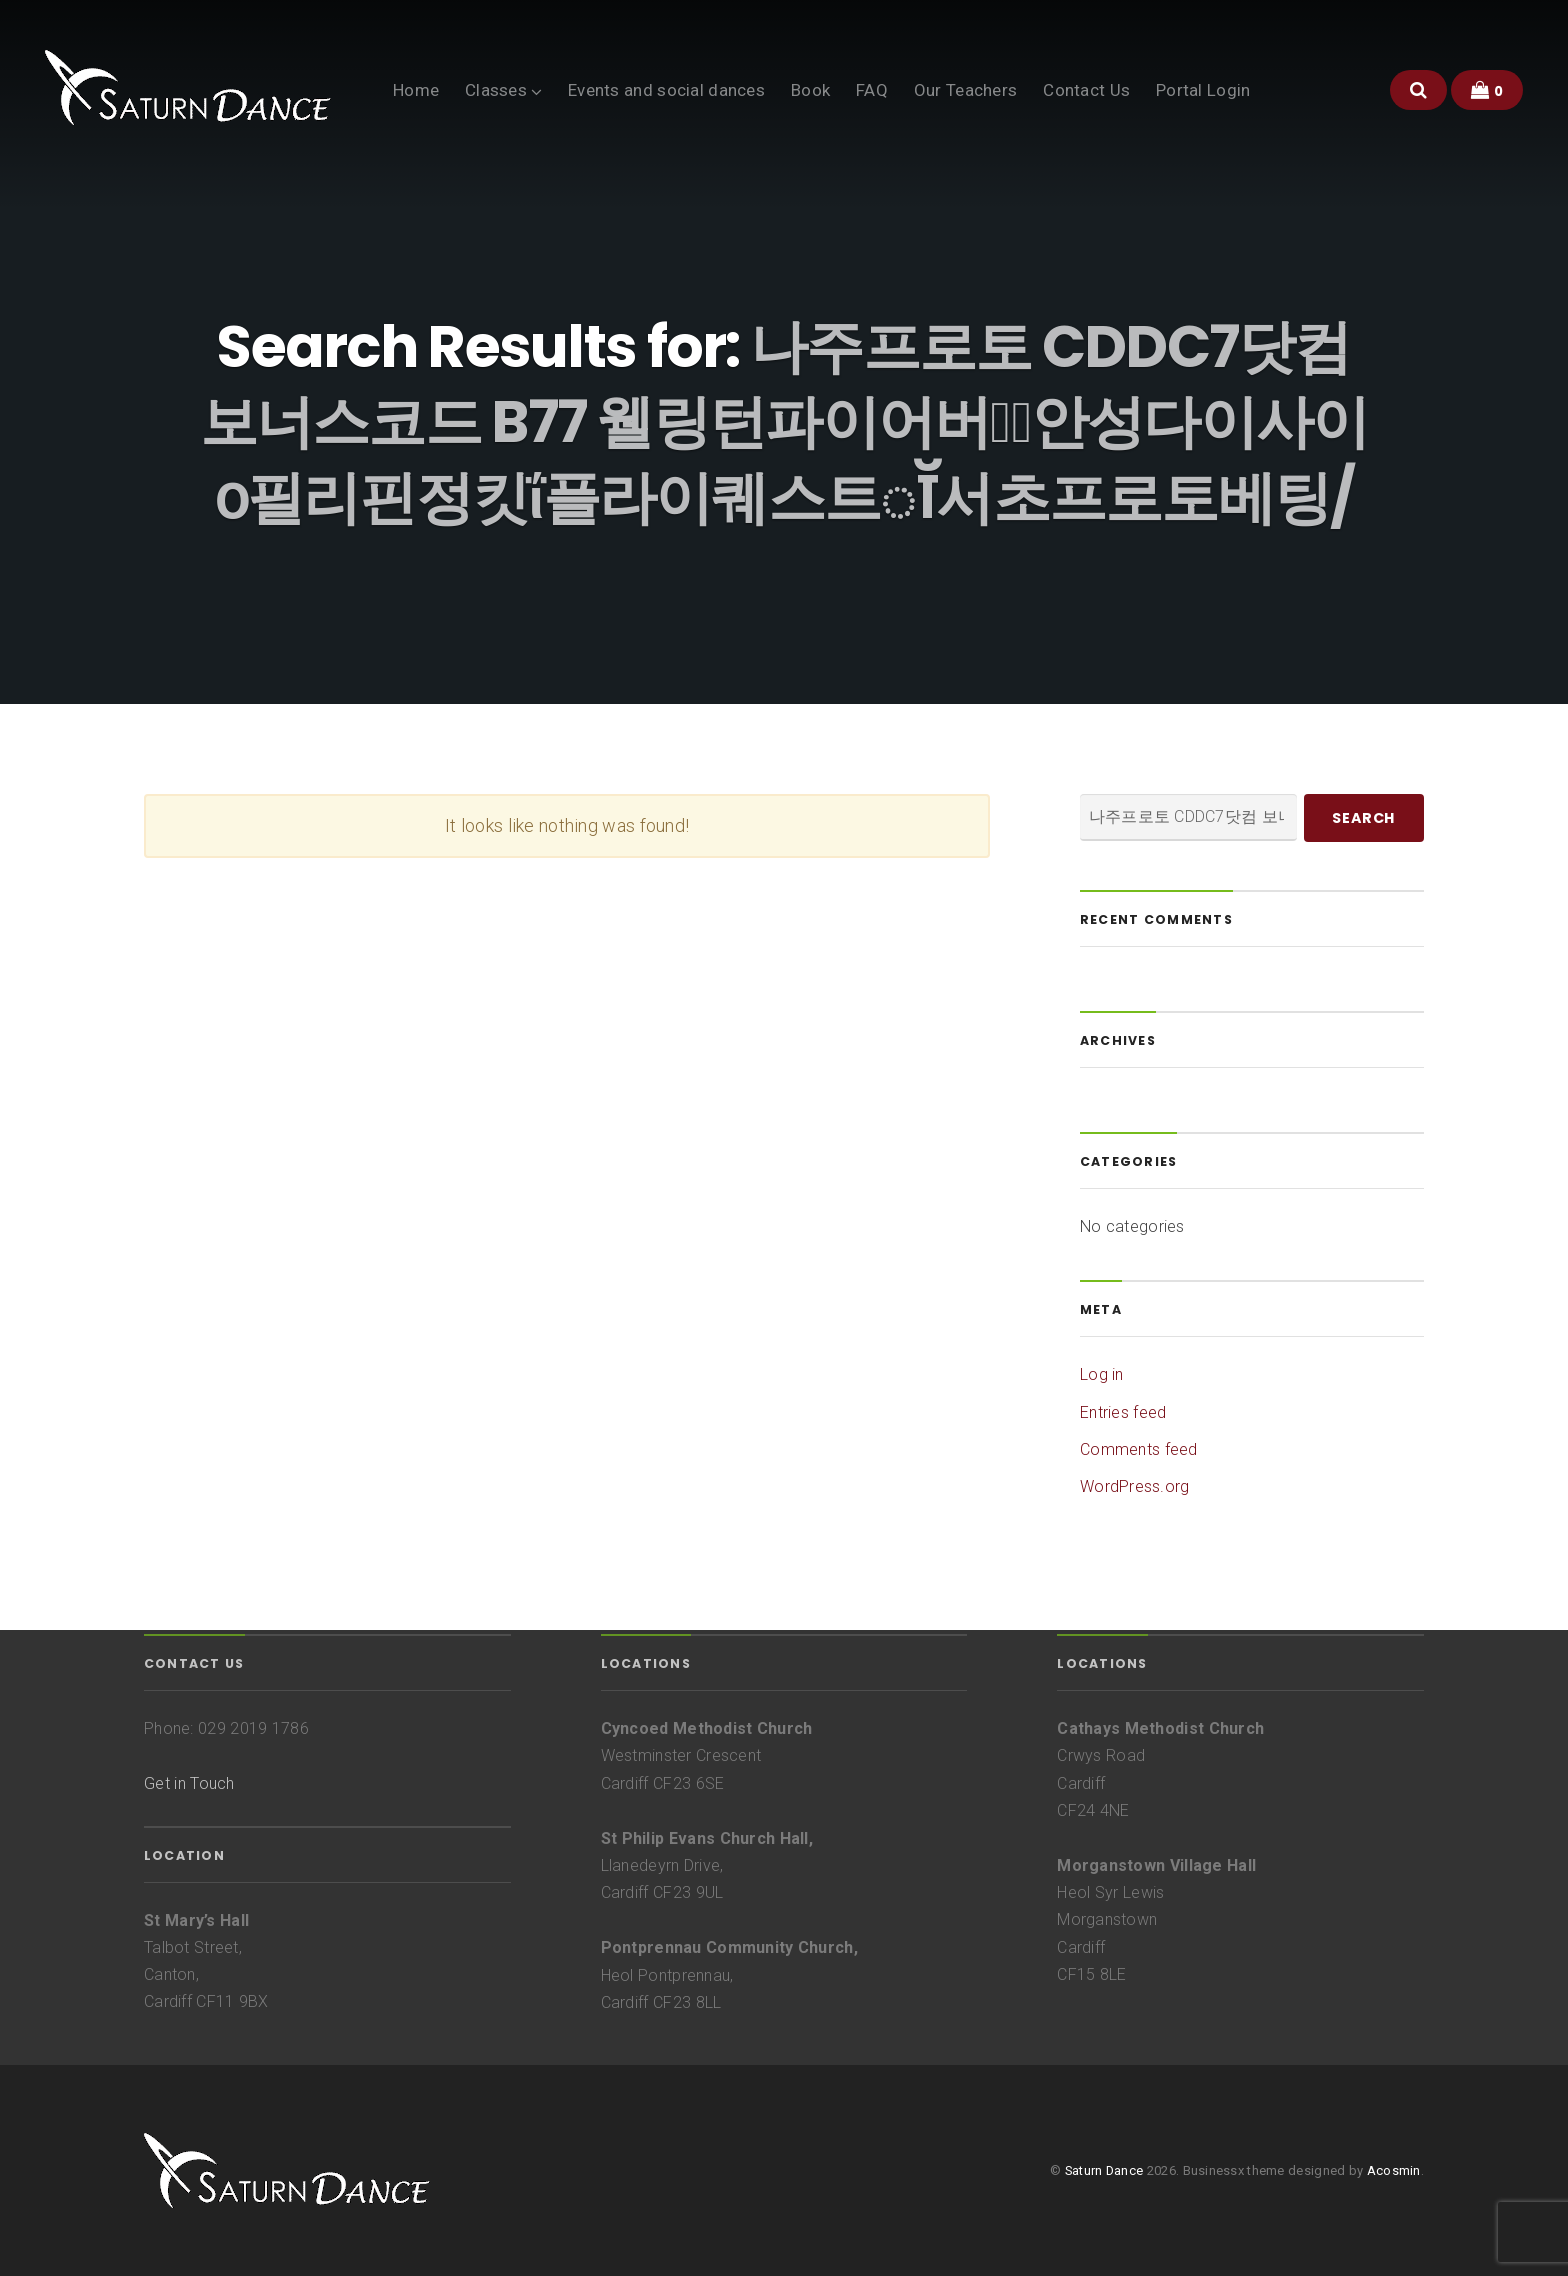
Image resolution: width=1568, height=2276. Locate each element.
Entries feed (1123, 1412)
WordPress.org (1135, 1486)
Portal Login (1203, 90)
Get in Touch (189, 1783)
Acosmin (1394, 2170)
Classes (496, 90)
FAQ (872, 90)
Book (810, 90)
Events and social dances (666, 90)
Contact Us (1086, 90)
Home (416, 90)
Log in (1102, 1374)
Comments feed (1139, 1449)
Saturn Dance (1104, 2170)
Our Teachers (965, 90)
